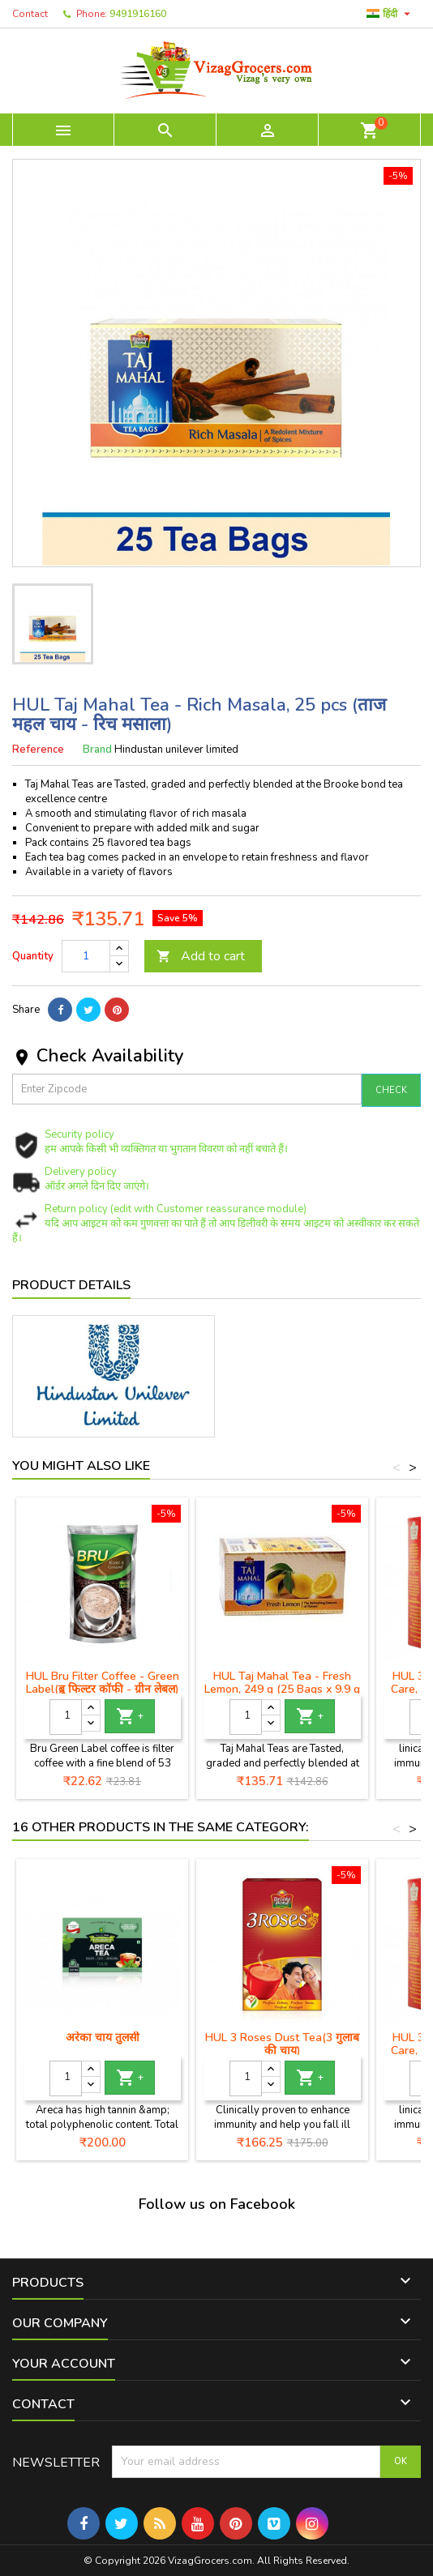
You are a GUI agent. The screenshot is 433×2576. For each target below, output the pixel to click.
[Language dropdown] (390, 14)
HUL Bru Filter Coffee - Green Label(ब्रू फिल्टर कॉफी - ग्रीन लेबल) (102, 1682)
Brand (97, 749)
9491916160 (137, 13)
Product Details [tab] (71, 1285)
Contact (30, 13)
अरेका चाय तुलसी (102, 2037)
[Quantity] (86, 956)
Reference (38, 749)
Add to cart (200, 956)
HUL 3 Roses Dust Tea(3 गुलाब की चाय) (282, 2044)
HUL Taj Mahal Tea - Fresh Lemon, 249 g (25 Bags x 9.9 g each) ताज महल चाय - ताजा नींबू (282, 1689)
